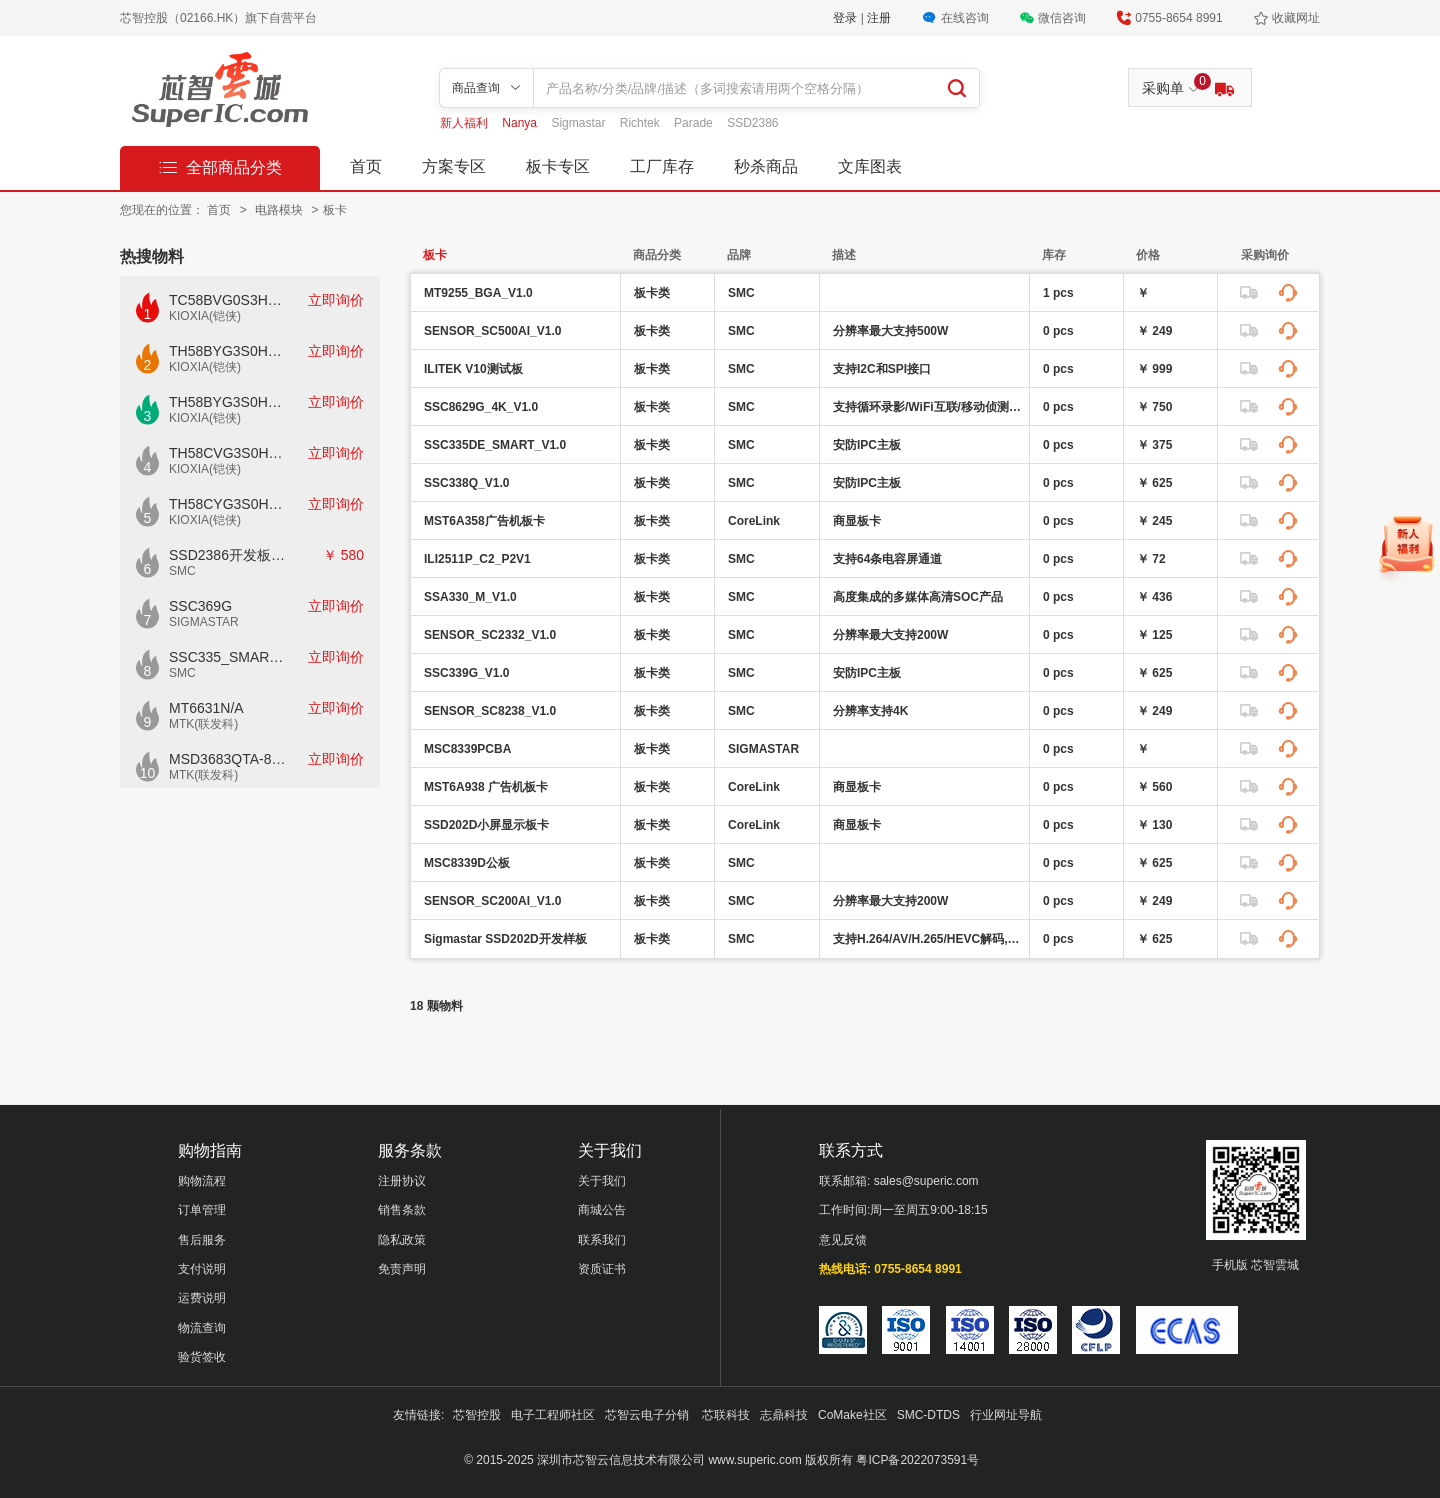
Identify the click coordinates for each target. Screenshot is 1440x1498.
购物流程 (202, 1181)
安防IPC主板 (867, 445)
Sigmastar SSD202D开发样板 (505, 939)
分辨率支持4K (870, 711)
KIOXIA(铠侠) (205, 316)
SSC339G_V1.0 (466, 673)
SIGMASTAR (204, 622)
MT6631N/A (206, 708)
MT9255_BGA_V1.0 (478, 293)
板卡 (335, 210)
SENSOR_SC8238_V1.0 (490, 711)
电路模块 (280, 210)
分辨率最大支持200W (890, 635)
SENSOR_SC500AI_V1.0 (492, 331)
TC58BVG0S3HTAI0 (228, 300)
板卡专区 (558, 166)
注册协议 (402, 1181)
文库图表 (870, 166)
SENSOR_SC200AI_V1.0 (492, 901)
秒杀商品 (766, 166)
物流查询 (202, 1328)
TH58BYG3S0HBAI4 (228, 351)
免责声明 (402, 1269)
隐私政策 (402, 1240)
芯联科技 (726, 1415)
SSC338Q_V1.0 (466, 483)
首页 (366, 166)
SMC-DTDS (928, 1415)
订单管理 (202, 1210)
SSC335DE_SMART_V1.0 (495, 445)
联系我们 (602, 1240)
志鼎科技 (784, 1415)
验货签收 (202, 1357)
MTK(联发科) (203, 724)
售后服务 (202, 1240)
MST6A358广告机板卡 (484, 521)
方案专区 (454, 166)
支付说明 (202, 1269)
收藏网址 (1296, 18)
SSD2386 (752, 123)
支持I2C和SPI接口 (882, 369)
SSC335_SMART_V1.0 (228, 657)
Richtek (641, 123)
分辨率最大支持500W (890, 331)
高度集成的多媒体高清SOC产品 (918, 597)
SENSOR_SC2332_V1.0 (490, 635)
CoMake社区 (852, 1415)
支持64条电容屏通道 (887, 559)
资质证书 (602, 1269)
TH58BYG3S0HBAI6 (228, 402)
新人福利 (465, 123)
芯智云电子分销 (648, 1415)
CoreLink (754, 521)
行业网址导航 (1006, 1415)
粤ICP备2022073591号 (917, 1460)
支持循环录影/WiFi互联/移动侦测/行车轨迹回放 (928, 407)
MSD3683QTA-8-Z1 (228, 759)
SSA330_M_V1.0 (470, 597)
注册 (879, 18)
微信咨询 (1062, 18)
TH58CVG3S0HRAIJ (228, 453)
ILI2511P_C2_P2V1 (477, 559)
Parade (695, 123)
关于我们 (602, 1181)
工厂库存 (662, 166)
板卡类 (652, 293)
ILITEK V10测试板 (473, 369)
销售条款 (402, 1210)
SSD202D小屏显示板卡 (486, 825)
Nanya (521, 123)
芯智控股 (477, 1415)
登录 (846, 18)
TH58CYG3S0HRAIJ (228, 504)
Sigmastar (579, 123)
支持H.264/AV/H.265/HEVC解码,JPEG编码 (928, 939)
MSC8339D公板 (467, 863)
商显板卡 (857, 521)
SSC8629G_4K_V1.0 (481, 407)
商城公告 (602, 1210)
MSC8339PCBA (467, 749)
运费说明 (202, 1298)
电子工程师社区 (553, 1415)
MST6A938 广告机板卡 (486, 787)
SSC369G (200, 606)
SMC (182, 571)
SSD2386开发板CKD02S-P (228, 555)
